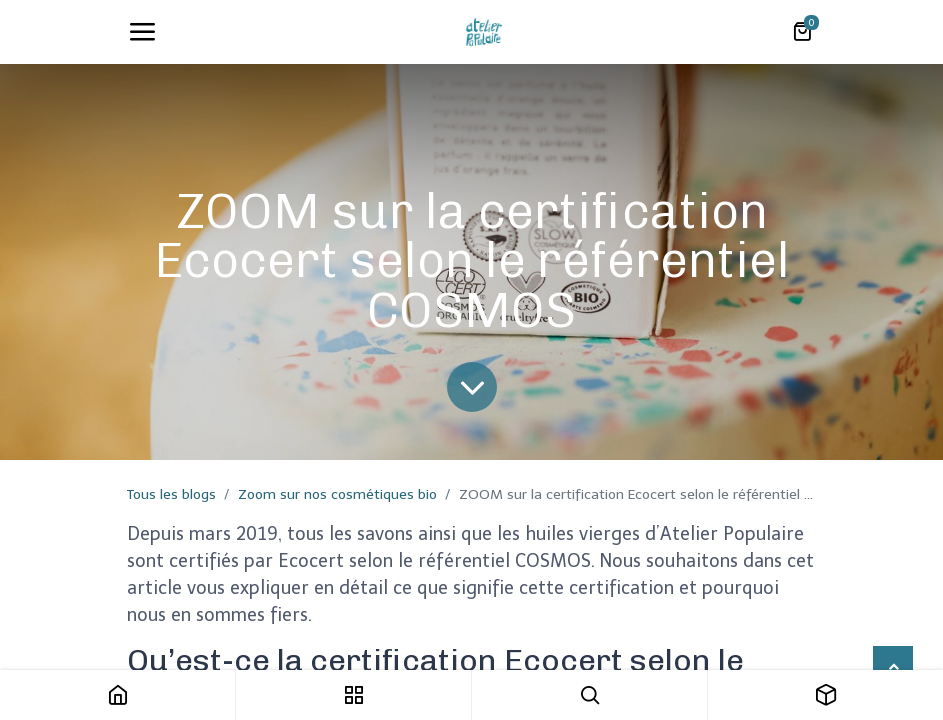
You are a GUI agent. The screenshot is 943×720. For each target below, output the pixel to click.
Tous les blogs (171, 494)
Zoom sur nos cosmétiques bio (337, 494)
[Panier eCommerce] (802, 32)
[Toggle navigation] (142, 32)
